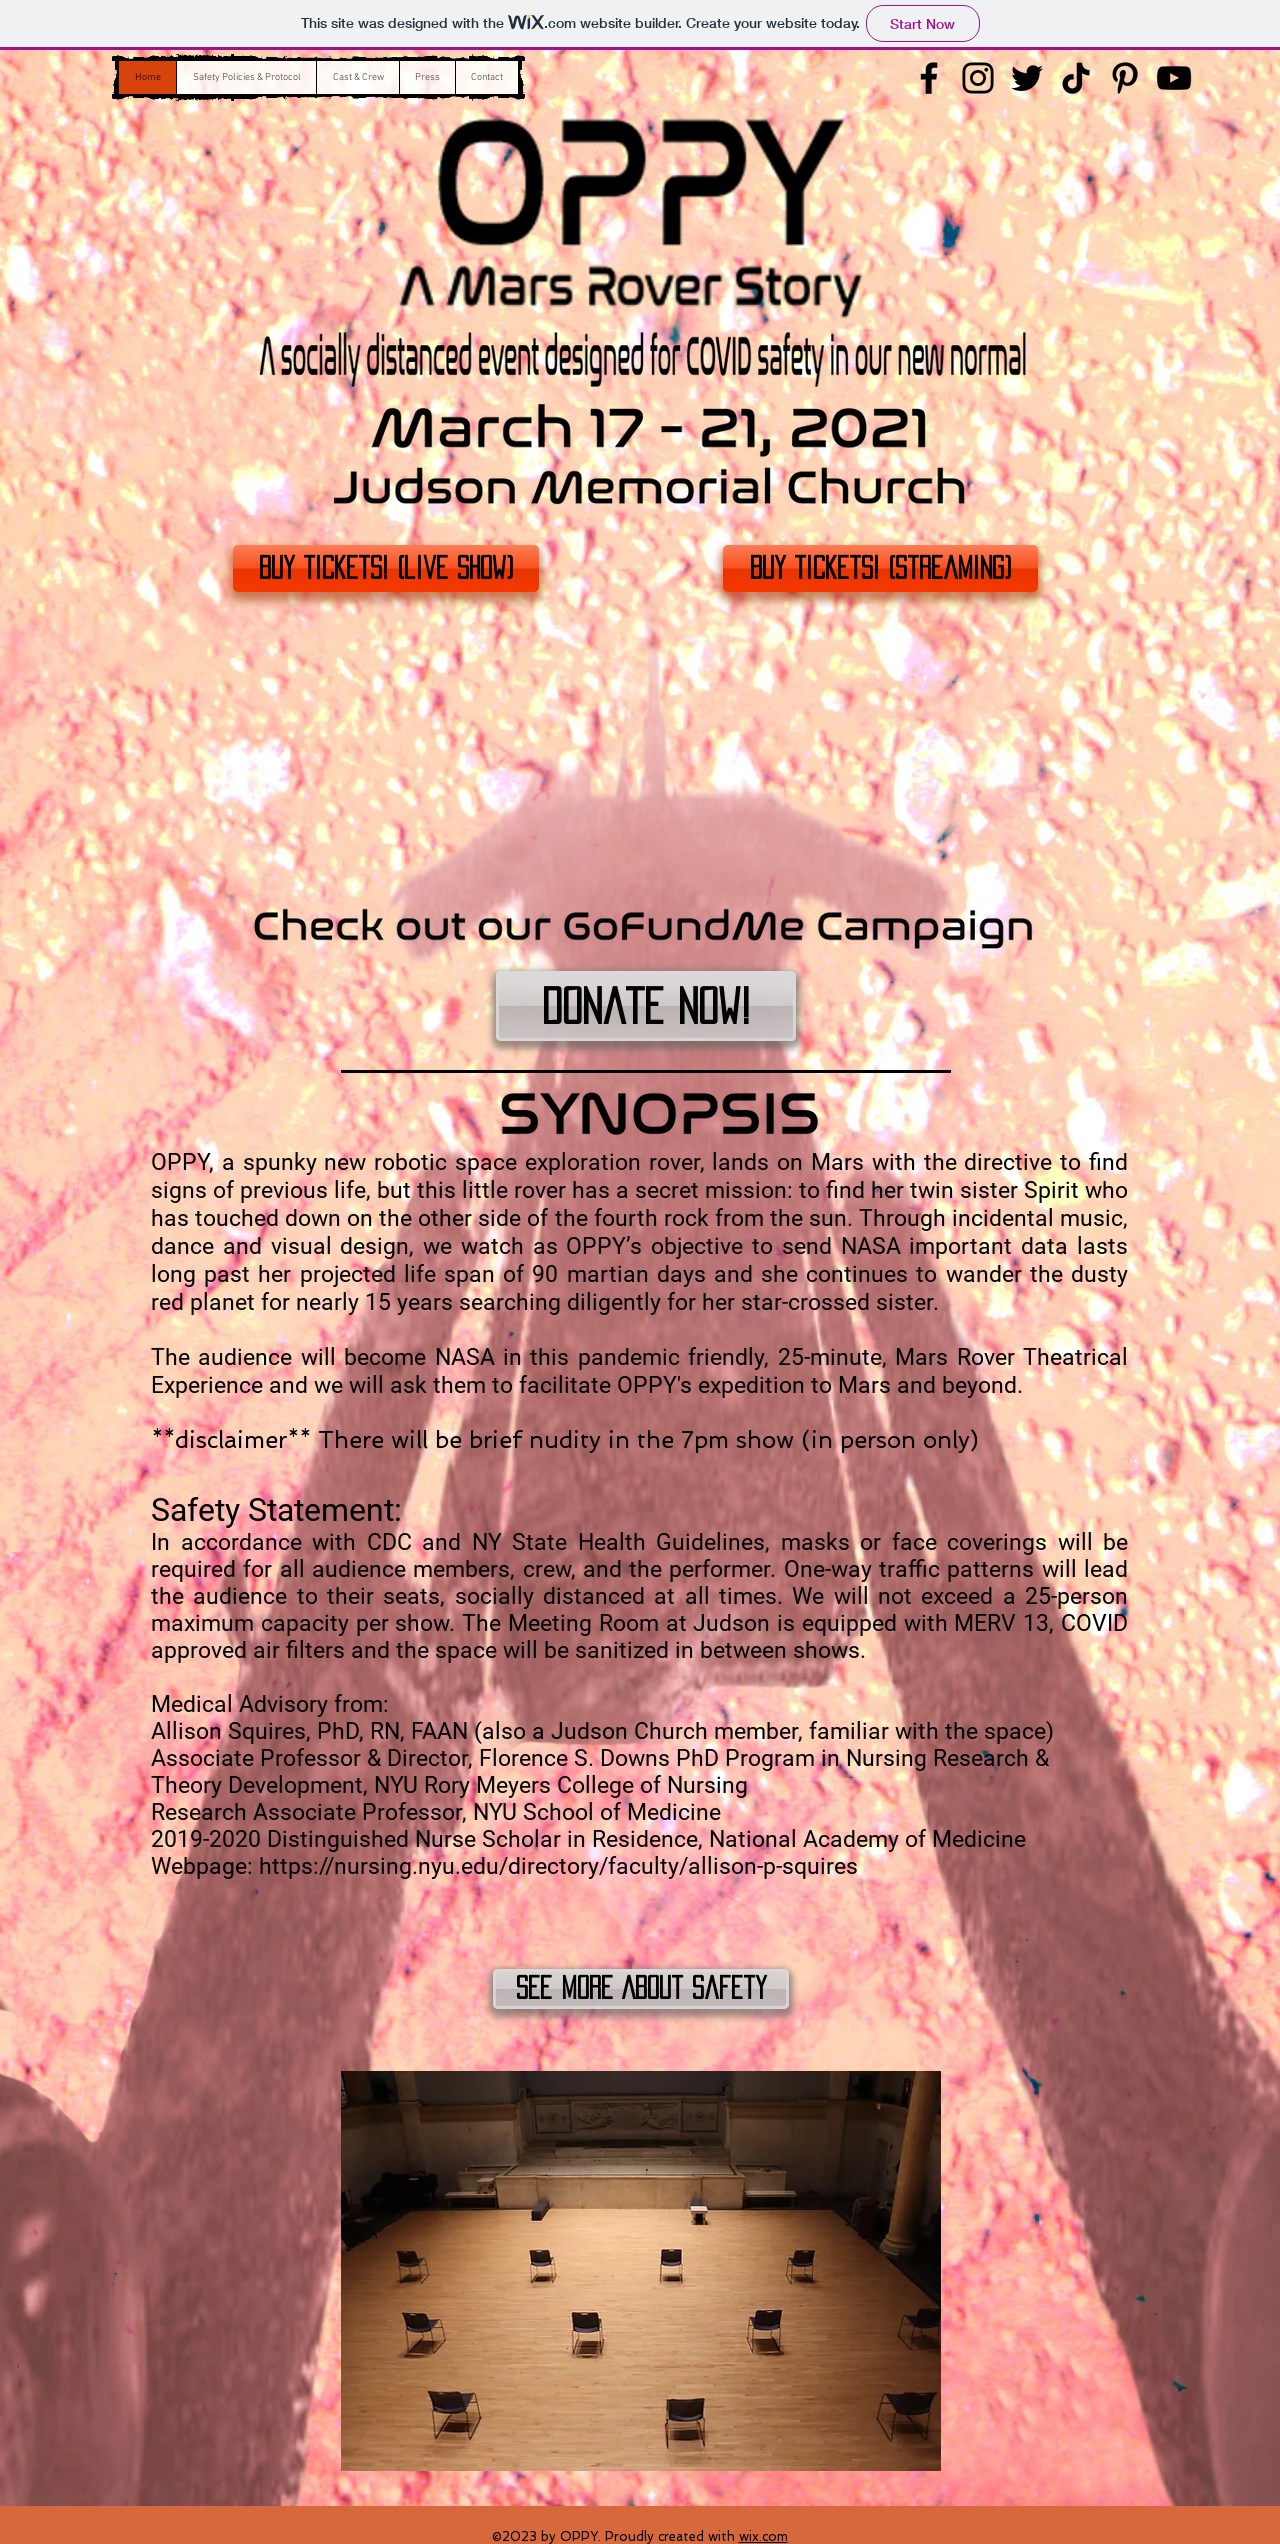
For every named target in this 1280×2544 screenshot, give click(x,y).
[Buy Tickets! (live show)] (386, 568)
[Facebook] (929, 78)
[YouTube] (1174, 78)
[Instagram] (978, 78)
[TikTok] (1076, 78)
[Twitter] (1027, 78)
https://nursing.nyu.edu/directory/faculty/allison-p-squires (561, 1866)
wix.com (763, 2536)
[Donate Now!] (646, 1006)
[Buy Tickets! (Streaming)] (880, 568)
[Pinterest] (1125, 78)
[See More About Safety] (641, 1989)
